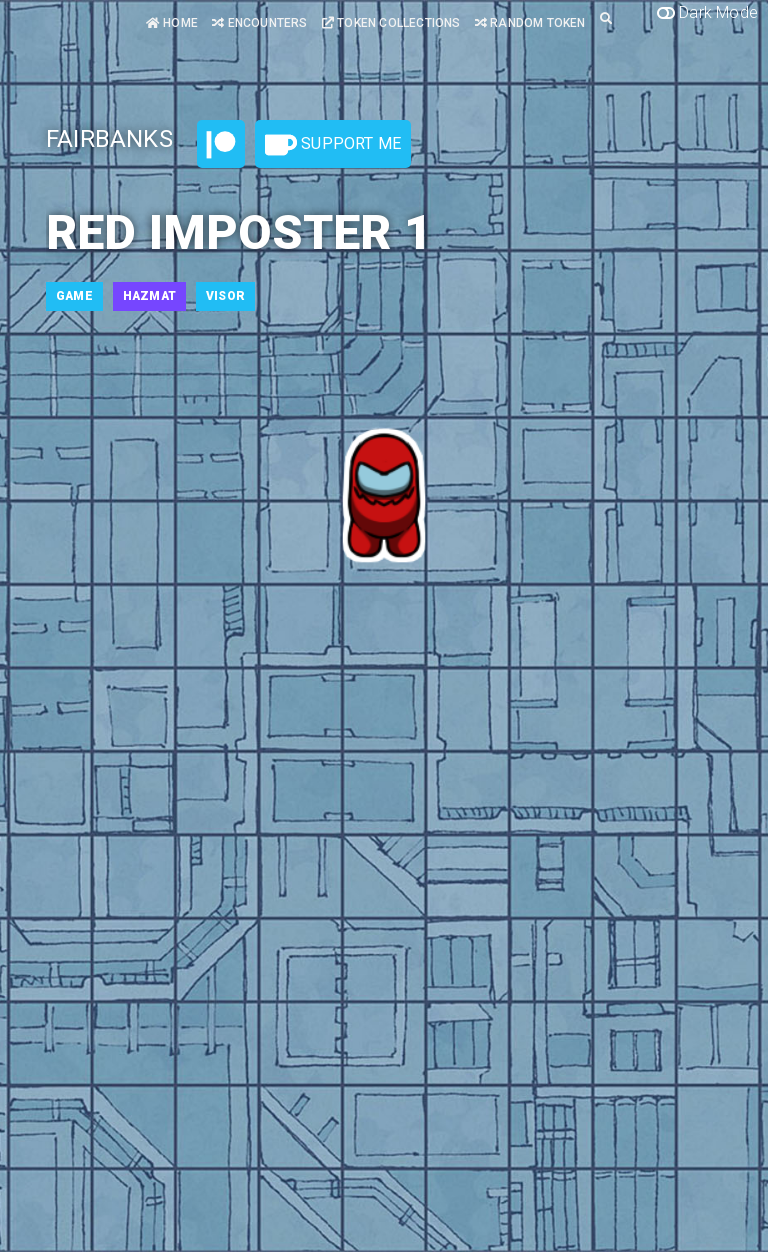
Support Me (333, 145)
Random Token (530, 23)
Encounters (259, 23)
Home (172, 23)
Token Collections (391, 23)
